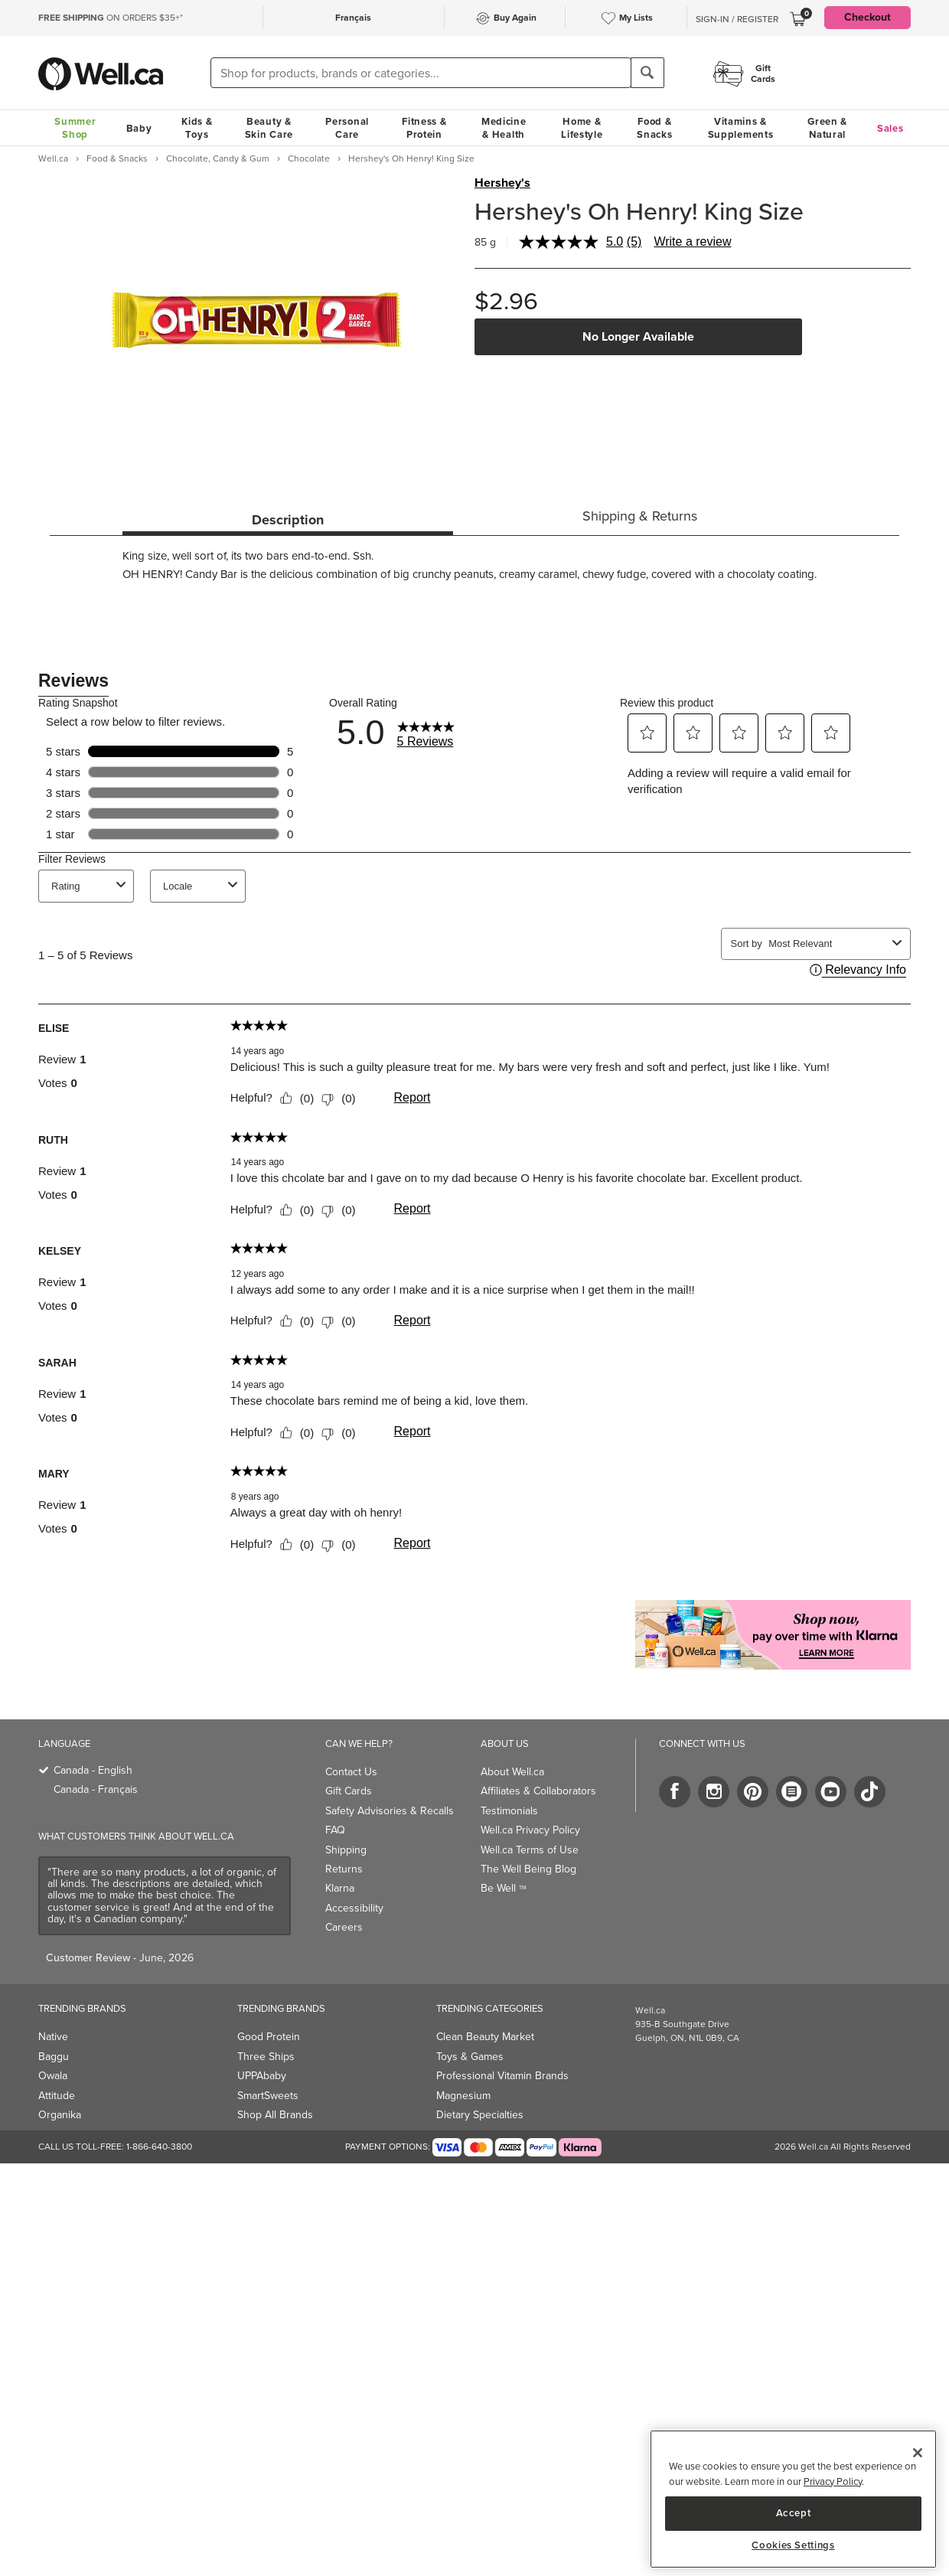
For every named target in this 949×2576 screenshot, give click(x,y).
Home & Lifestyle (581, 128)
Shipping (346, 1850)
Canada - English (93, 1770)
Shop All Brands (275, 2115)
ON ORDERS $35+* (110, 17)
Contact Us (351, 1772)
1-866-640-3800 (159, 2146)
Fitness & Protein (424, 128)
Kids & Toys (196, 128)
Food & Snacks (654, 128)
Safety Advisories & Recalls (389, 1811)
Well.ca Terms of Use (530, 1850)
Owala (52, 2076)
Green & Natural (827, 128)
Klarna (339, 1888)
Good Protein (268, 2037)
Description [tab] (288, 520)
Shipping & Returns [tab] (639, 516)
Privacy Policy (833, 2481)
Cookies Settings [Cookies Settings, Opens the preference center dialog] (793, 2545)
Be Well (504, 1888)
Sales (890, 128)
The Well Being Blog (528, 1869)
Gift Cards (348, 1791)
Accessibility (354, 1908)
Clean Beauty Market (485, 2037)
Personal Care (347, 128)
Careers (344, 1927)
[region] (793, 2499)
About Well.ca (512, 1772)
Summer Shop (75, 128)
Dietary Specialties (479, 2115)
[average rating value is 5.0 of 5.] (573, 242)
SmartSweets (267, 2096)
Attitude (56, 2096)
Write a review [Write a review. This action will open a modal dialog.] (692, 241)
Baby (139, 128)
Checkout (867, 17)
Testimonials (509, 1811)
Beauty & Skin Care (269, 128)
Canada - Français (96, 1789)
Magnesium (463, 2096)
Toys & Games (470, 2057)
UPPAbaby (261, 2076)
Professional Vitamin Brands (502, 2076)
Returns (344, 1869)
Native (53, 2037)
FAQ (335, 1830)
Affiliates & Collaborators (538, 1791)
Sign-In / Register (737, 19)
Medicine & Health (504, 128)
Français (353, 17)
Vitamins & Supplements (741, 128)
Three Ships (266, 2057)
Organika (59, 2115)
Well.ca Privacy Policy (530, 1830)
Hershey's (502, 183)
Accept (793, 2513)
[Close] (917, 2453)
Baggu (53, 2057)
